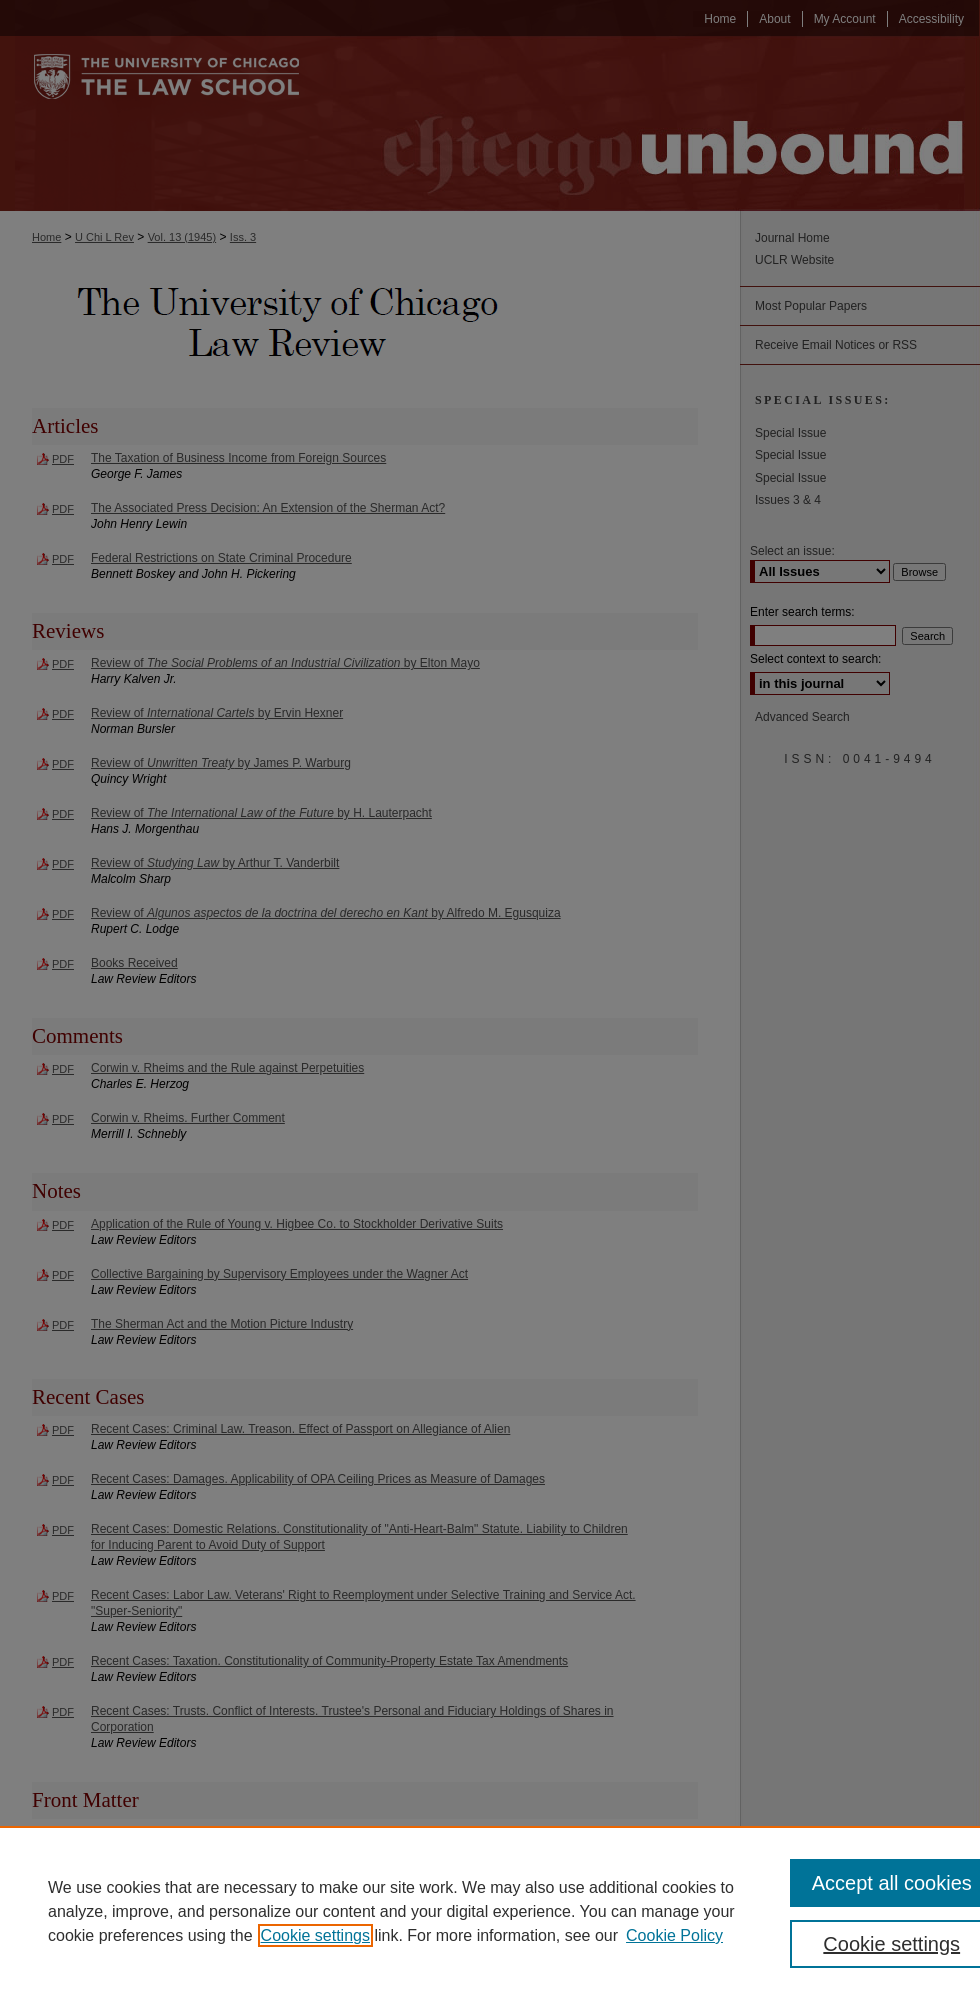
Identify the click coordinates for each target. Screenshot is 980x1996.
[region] (490, 1911)
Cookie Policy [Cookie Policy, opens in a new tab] (674, 1935)
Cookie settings (315, 1935)
